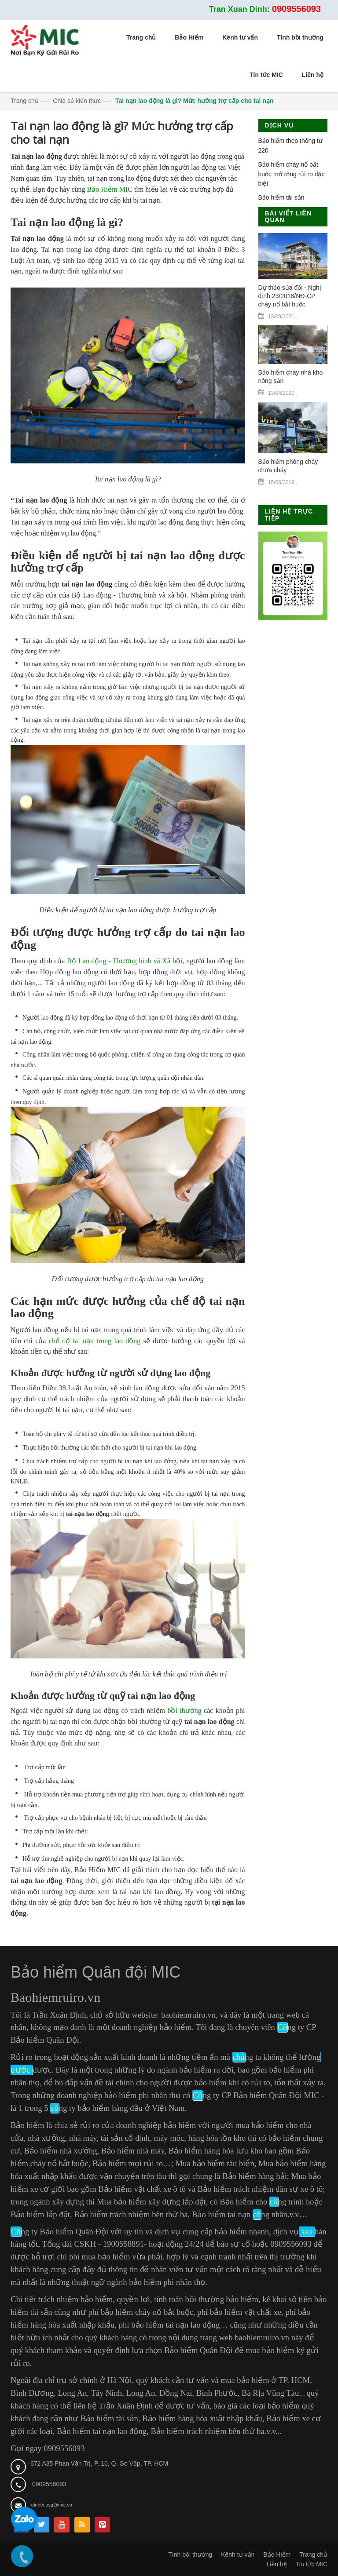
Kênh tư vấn (237, 2554)
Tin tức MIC (311, 2564)
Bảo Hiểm (276, 2554)
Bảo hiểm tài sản (281, 197)
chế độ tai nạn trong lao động (95, 1340)
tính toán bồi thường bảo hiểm (206, 2299)
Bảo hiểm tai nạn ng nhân (239, 2214)
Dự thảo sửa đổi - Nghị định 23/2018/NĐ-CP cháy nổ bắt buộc (289, 296)
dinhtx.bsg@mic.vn (51, 2504)
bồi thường (184, 1710)
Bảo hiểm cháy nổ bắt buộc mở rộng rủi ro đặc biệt (291, 174)
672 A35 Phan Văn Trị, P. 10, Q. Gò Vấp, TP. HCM (99, 2463)
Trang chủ (25, 100)
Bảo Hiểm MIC (109, 189)
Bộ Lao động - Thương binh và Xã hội (124, 961)
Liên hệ (277, 2564)
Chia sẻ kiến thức (77, 100)
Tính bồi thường (190, 2554)
